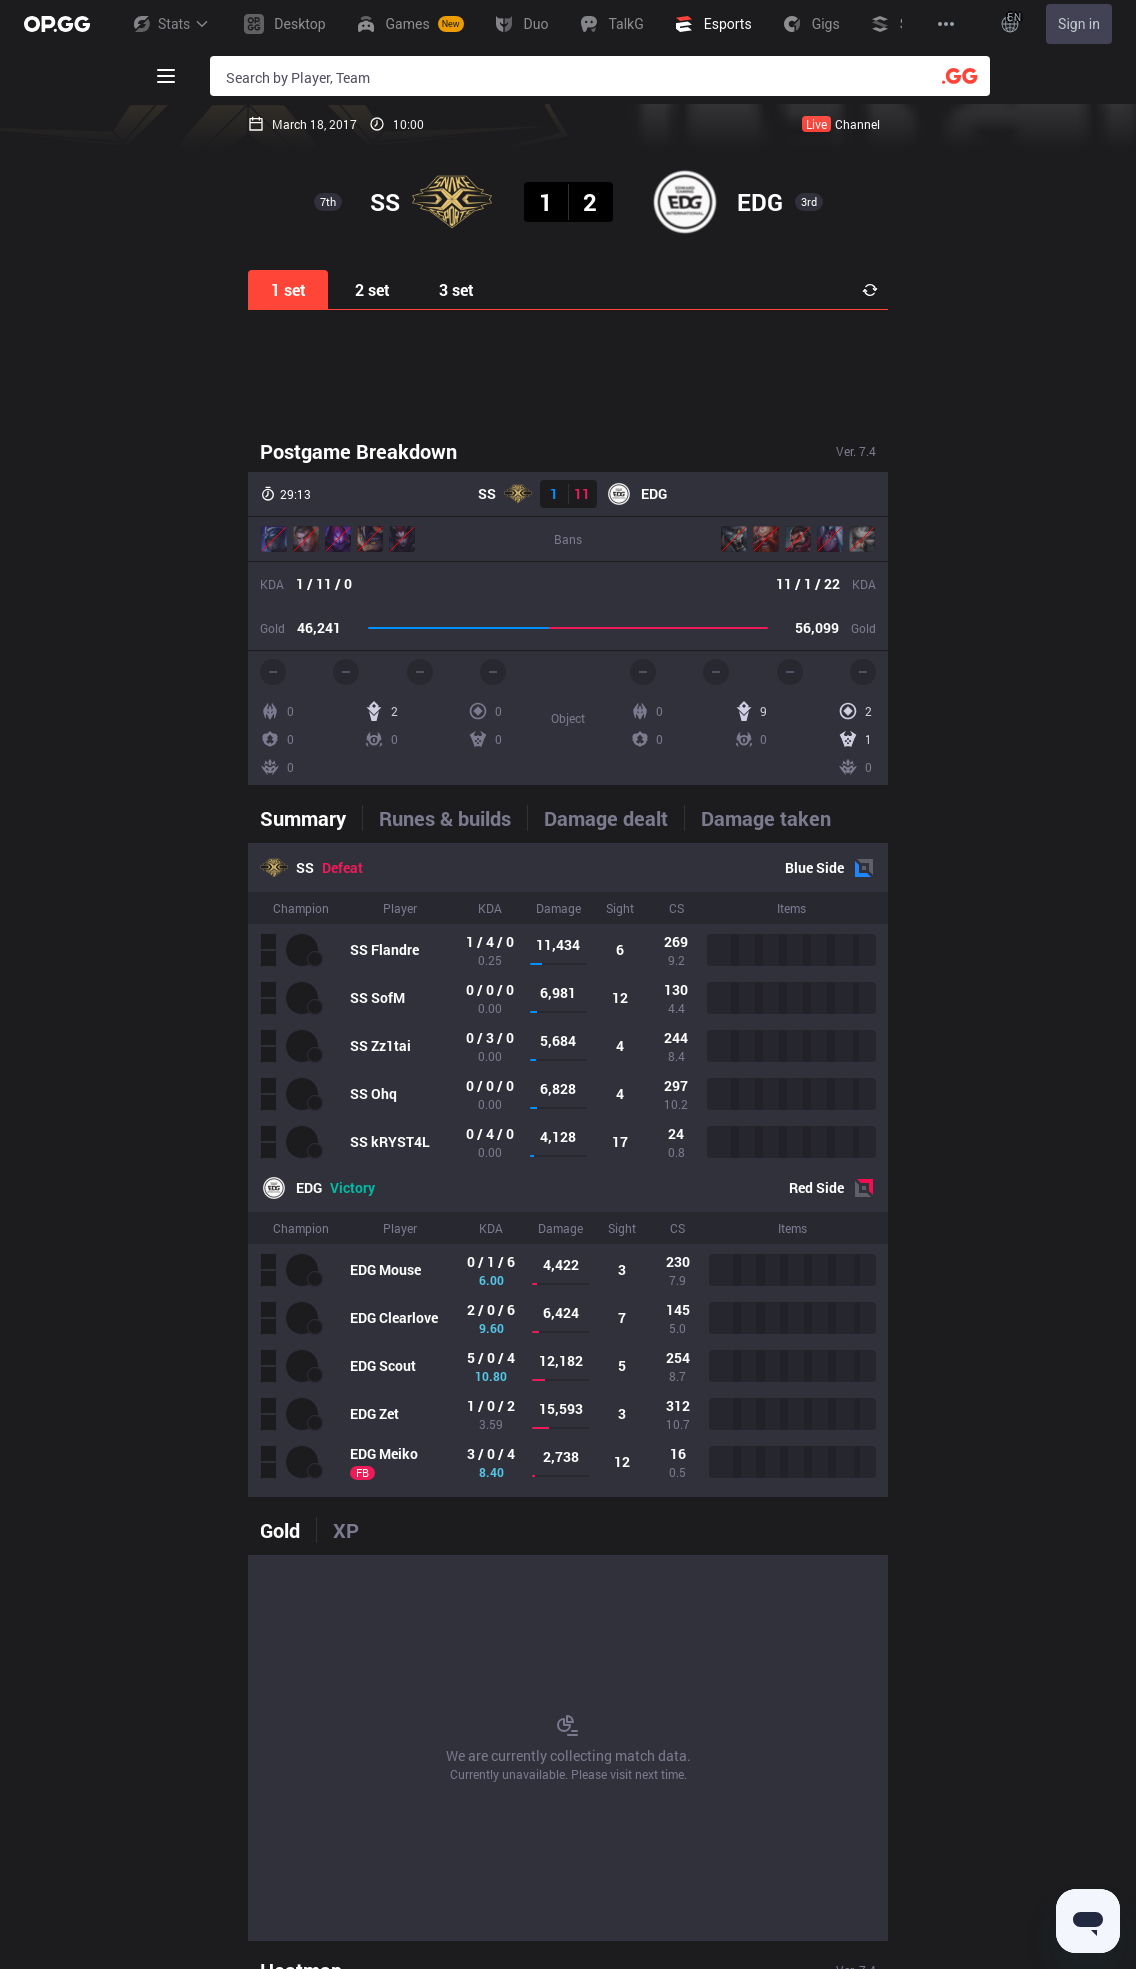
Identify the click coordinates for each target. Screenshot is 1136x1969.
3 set (456, 289)
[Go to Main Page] (57, 24)
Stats (170, 24)
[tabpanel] (568, 1170)
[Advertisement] (568, 372)
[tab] (311, 818)
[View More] (946, 24)
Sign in (1079, 24)
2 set (372, 289)
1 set (288, 289)
